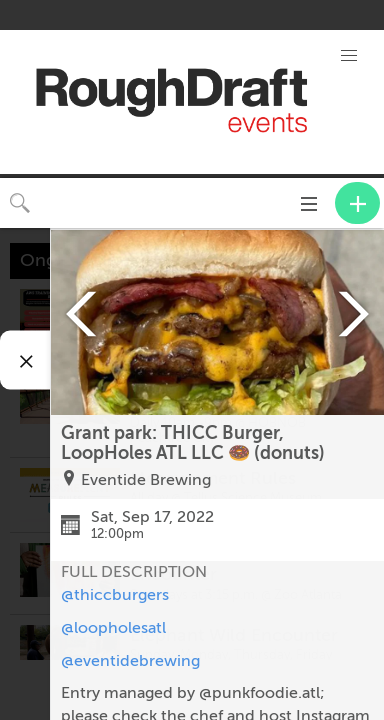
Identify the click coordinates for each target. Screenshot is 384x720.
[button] (349, 56)
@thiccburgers (115, 595)
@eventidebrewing (130, 661)
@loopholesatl (113, 628)
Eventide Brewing (146, 480)
